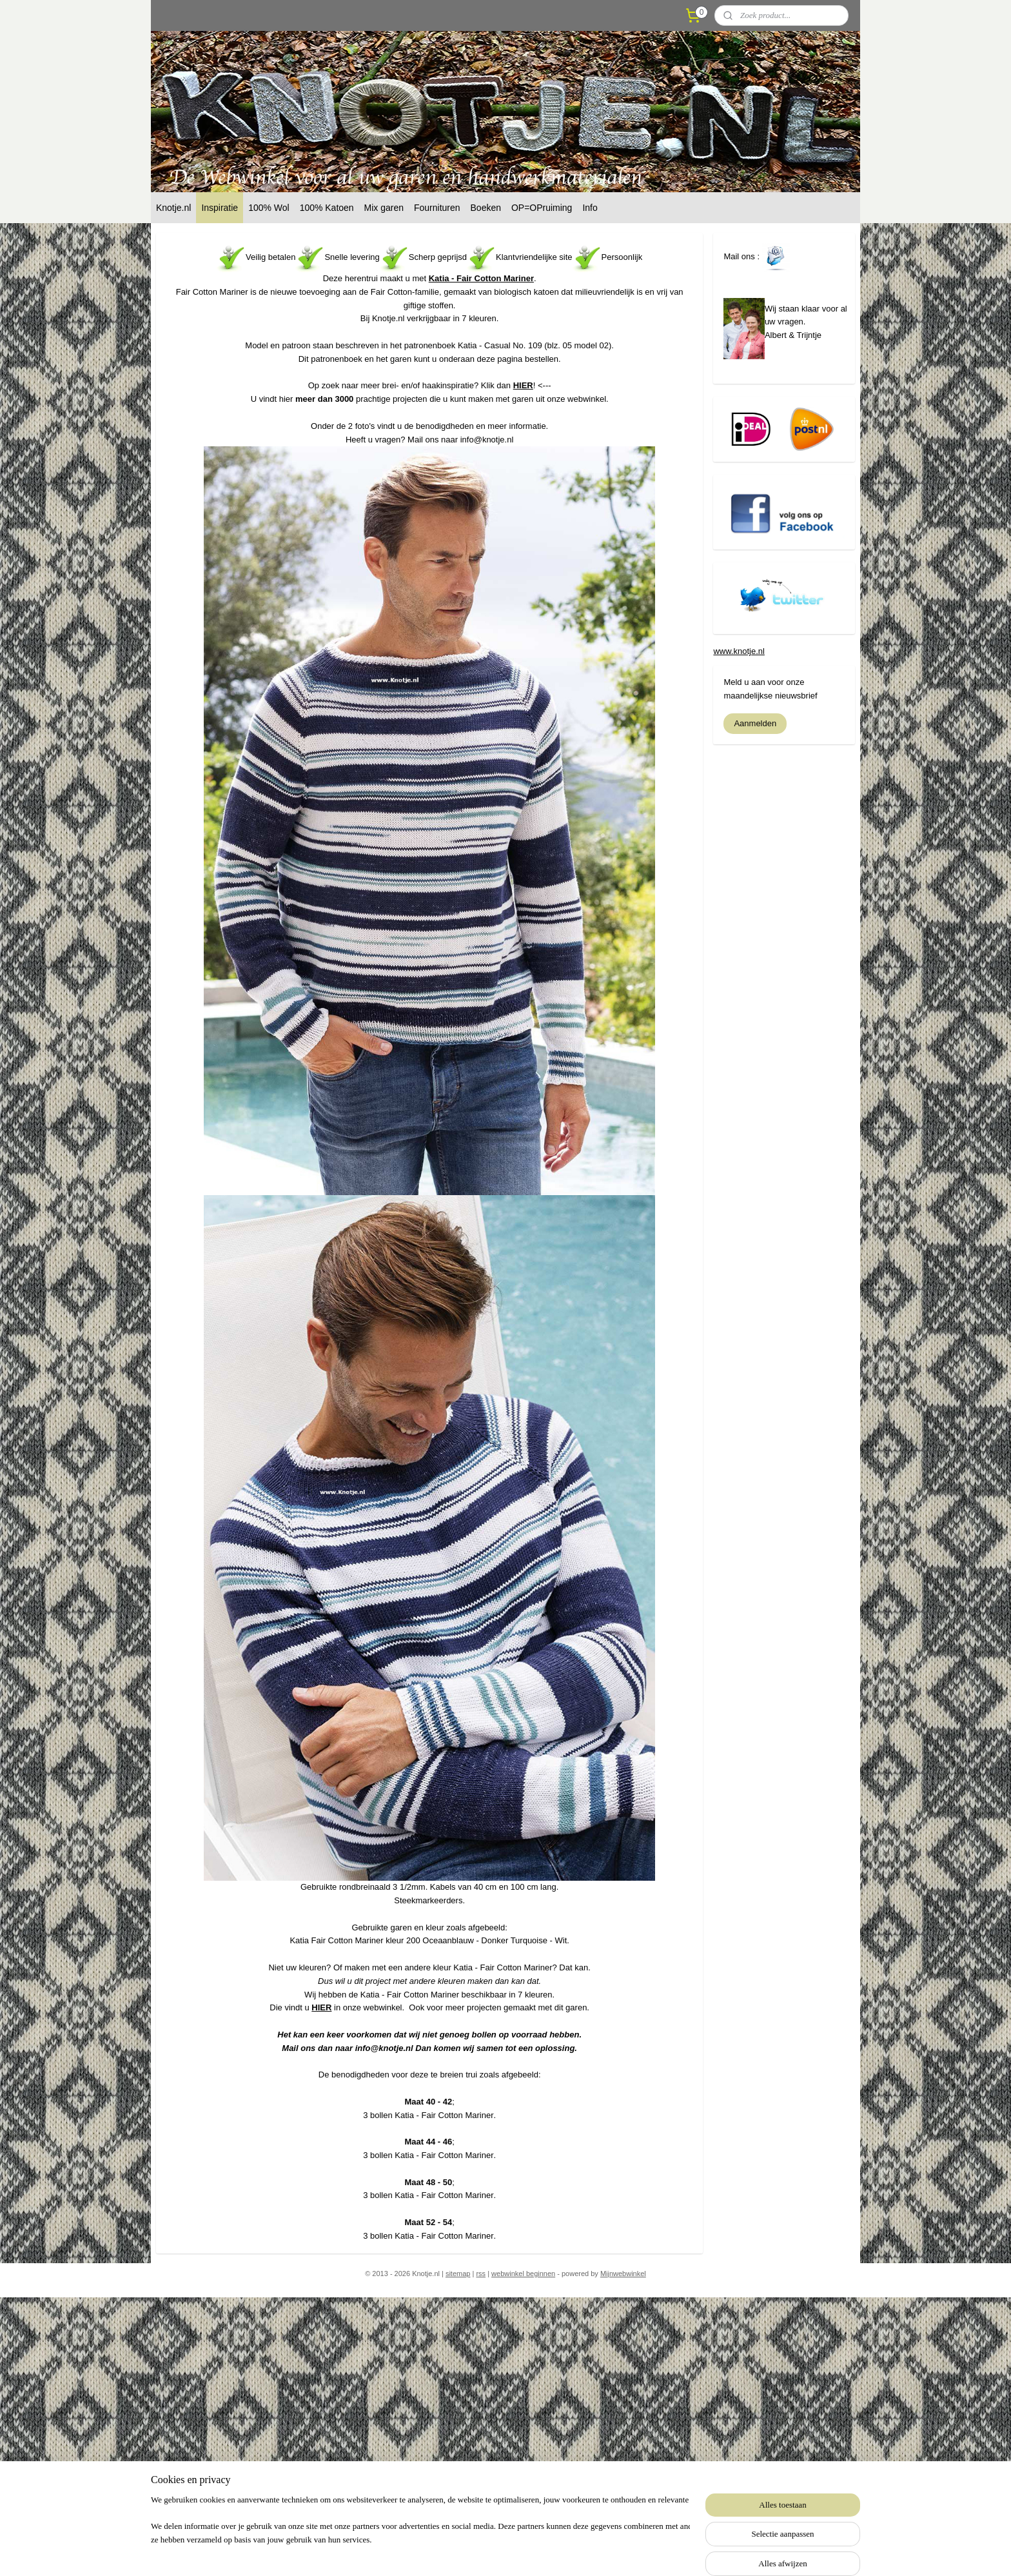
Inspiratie (219, 208)
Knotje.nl (173, 208)
